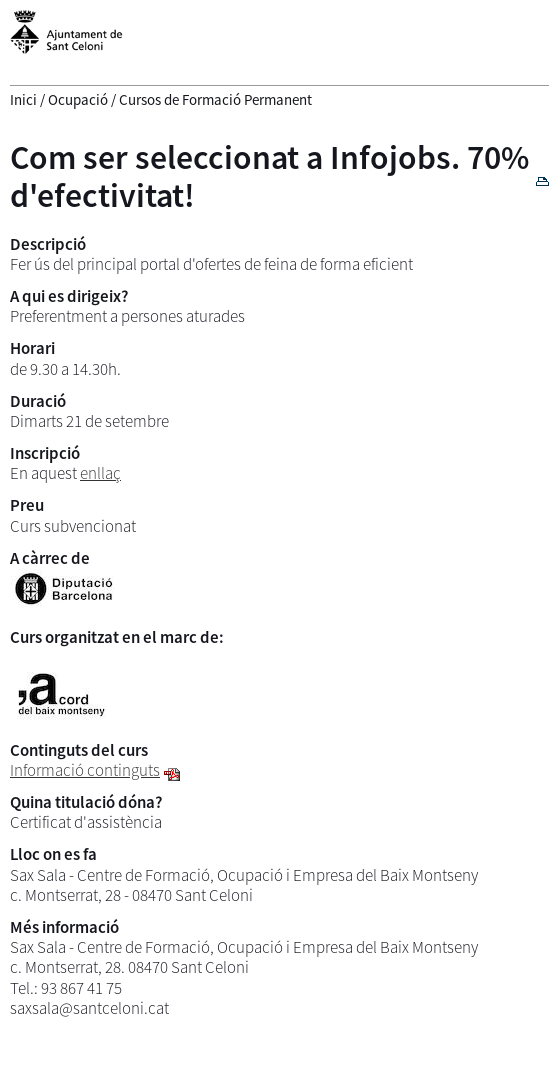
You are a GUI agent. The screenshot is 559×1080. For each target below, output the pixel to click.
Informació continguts (85, 770)
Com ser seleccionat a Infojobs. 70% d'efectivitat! (269, 175)
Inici (23, 99)
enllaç (100, 473)
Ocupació (78, 99)
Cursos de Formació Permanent (215, 99)
